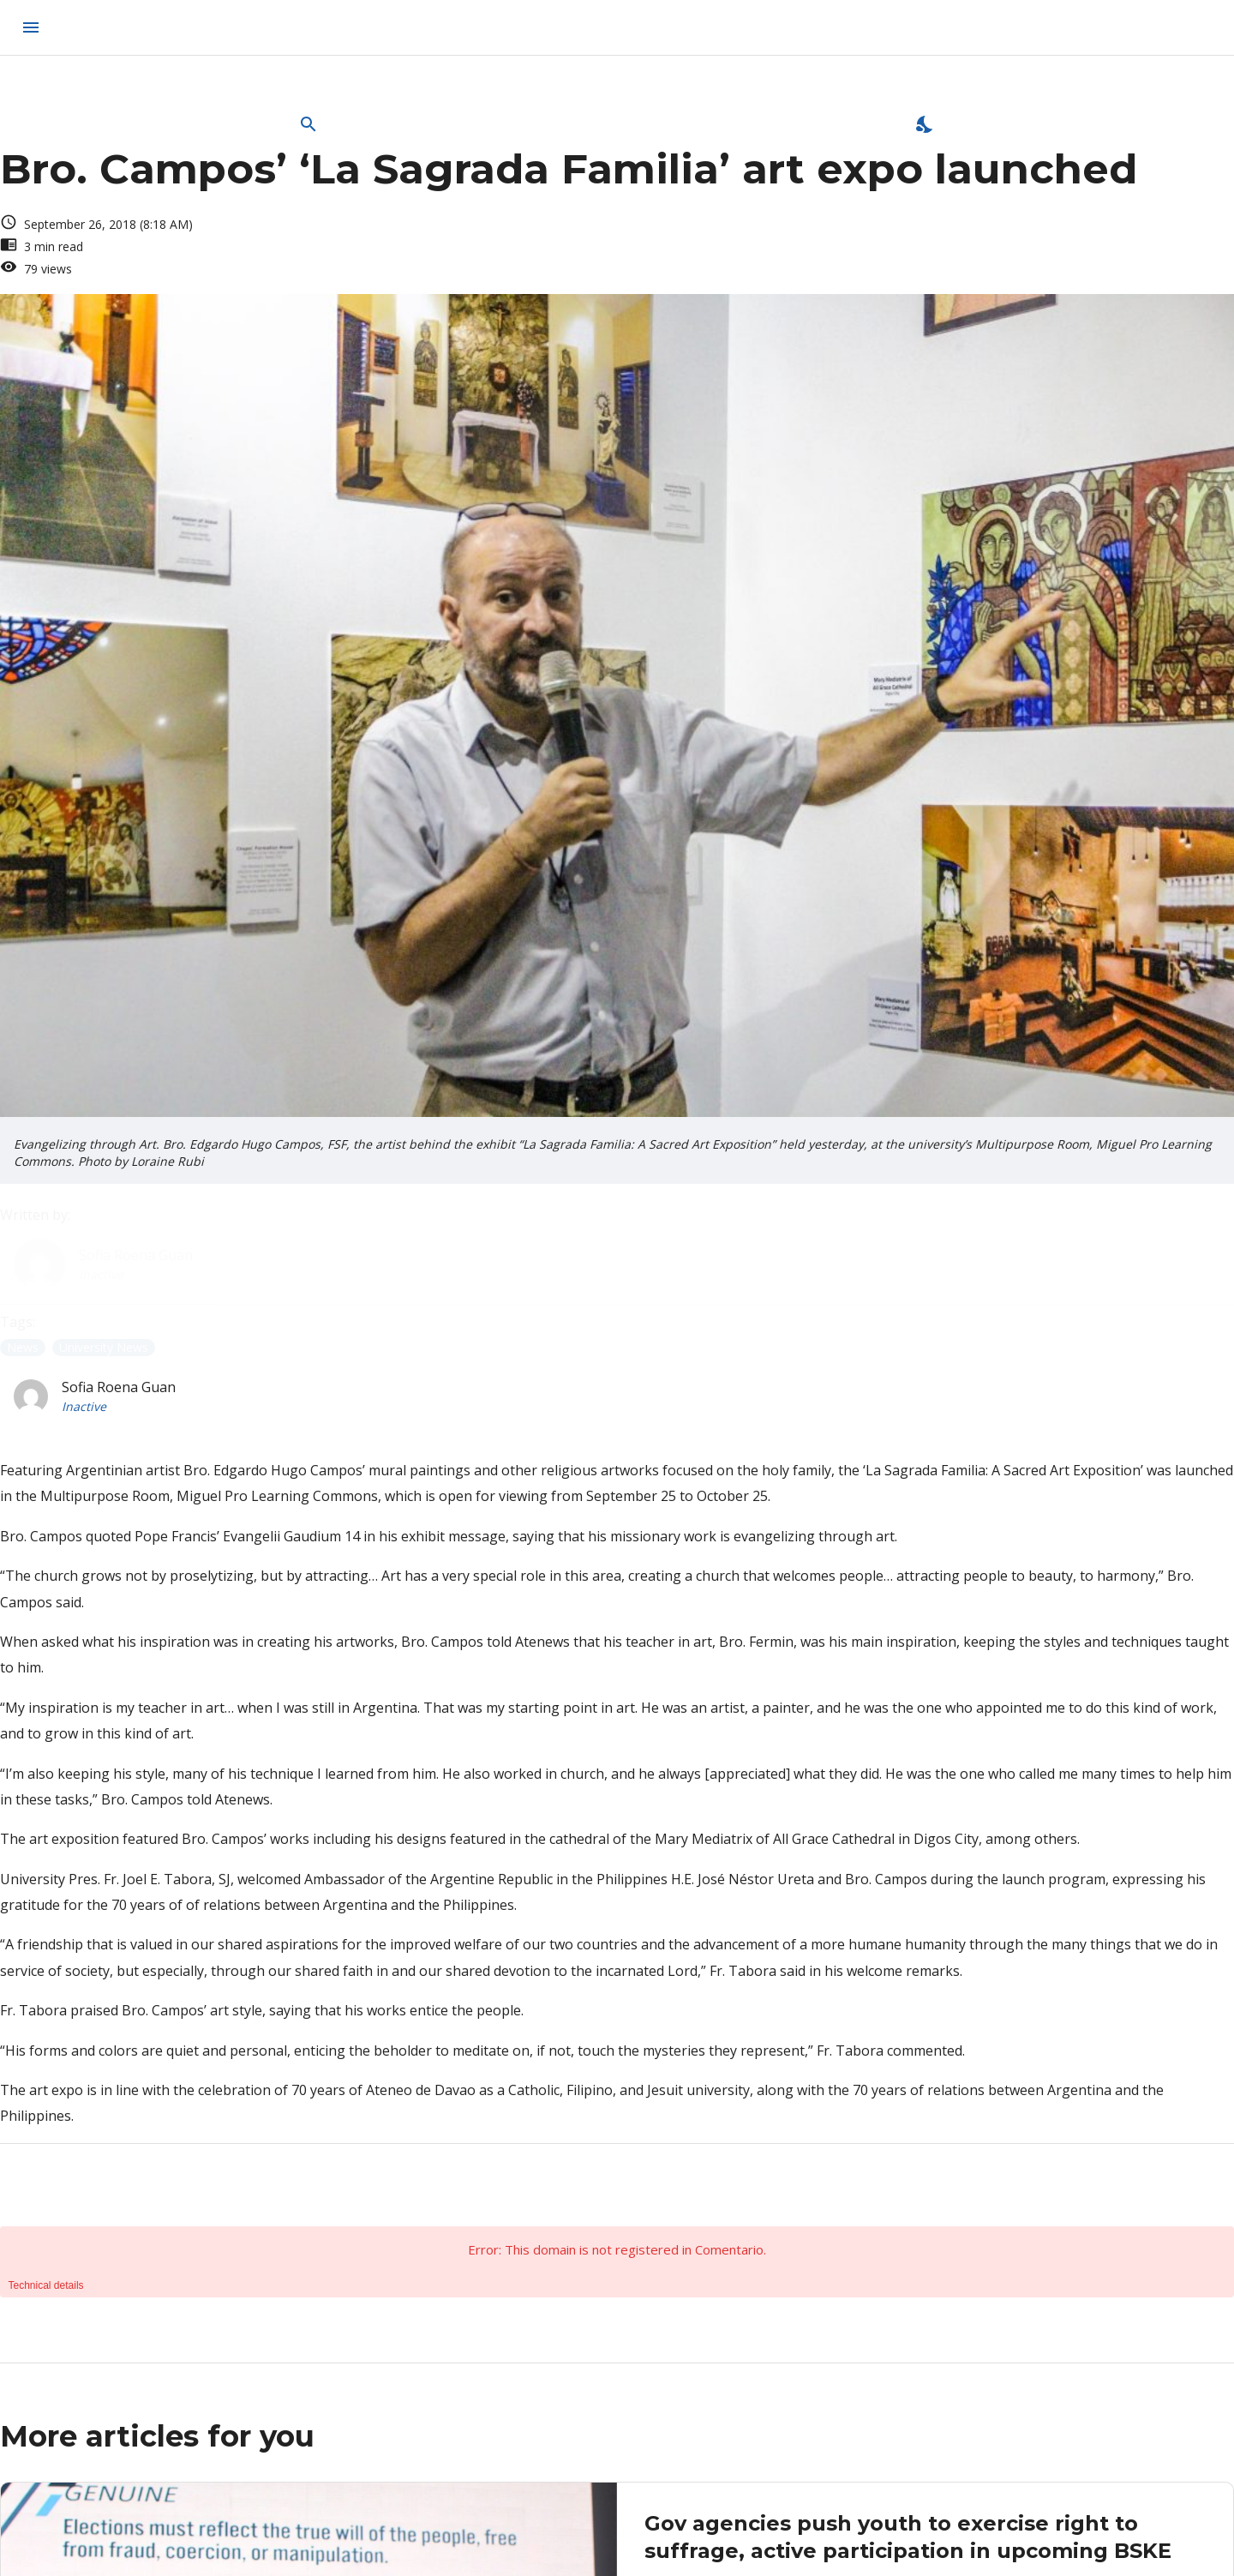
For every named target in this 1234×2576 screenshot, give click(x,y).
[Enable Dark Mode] (925, 124)
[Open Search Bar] (308, 124)
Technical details (46, 2285)
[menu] (30, 27)
